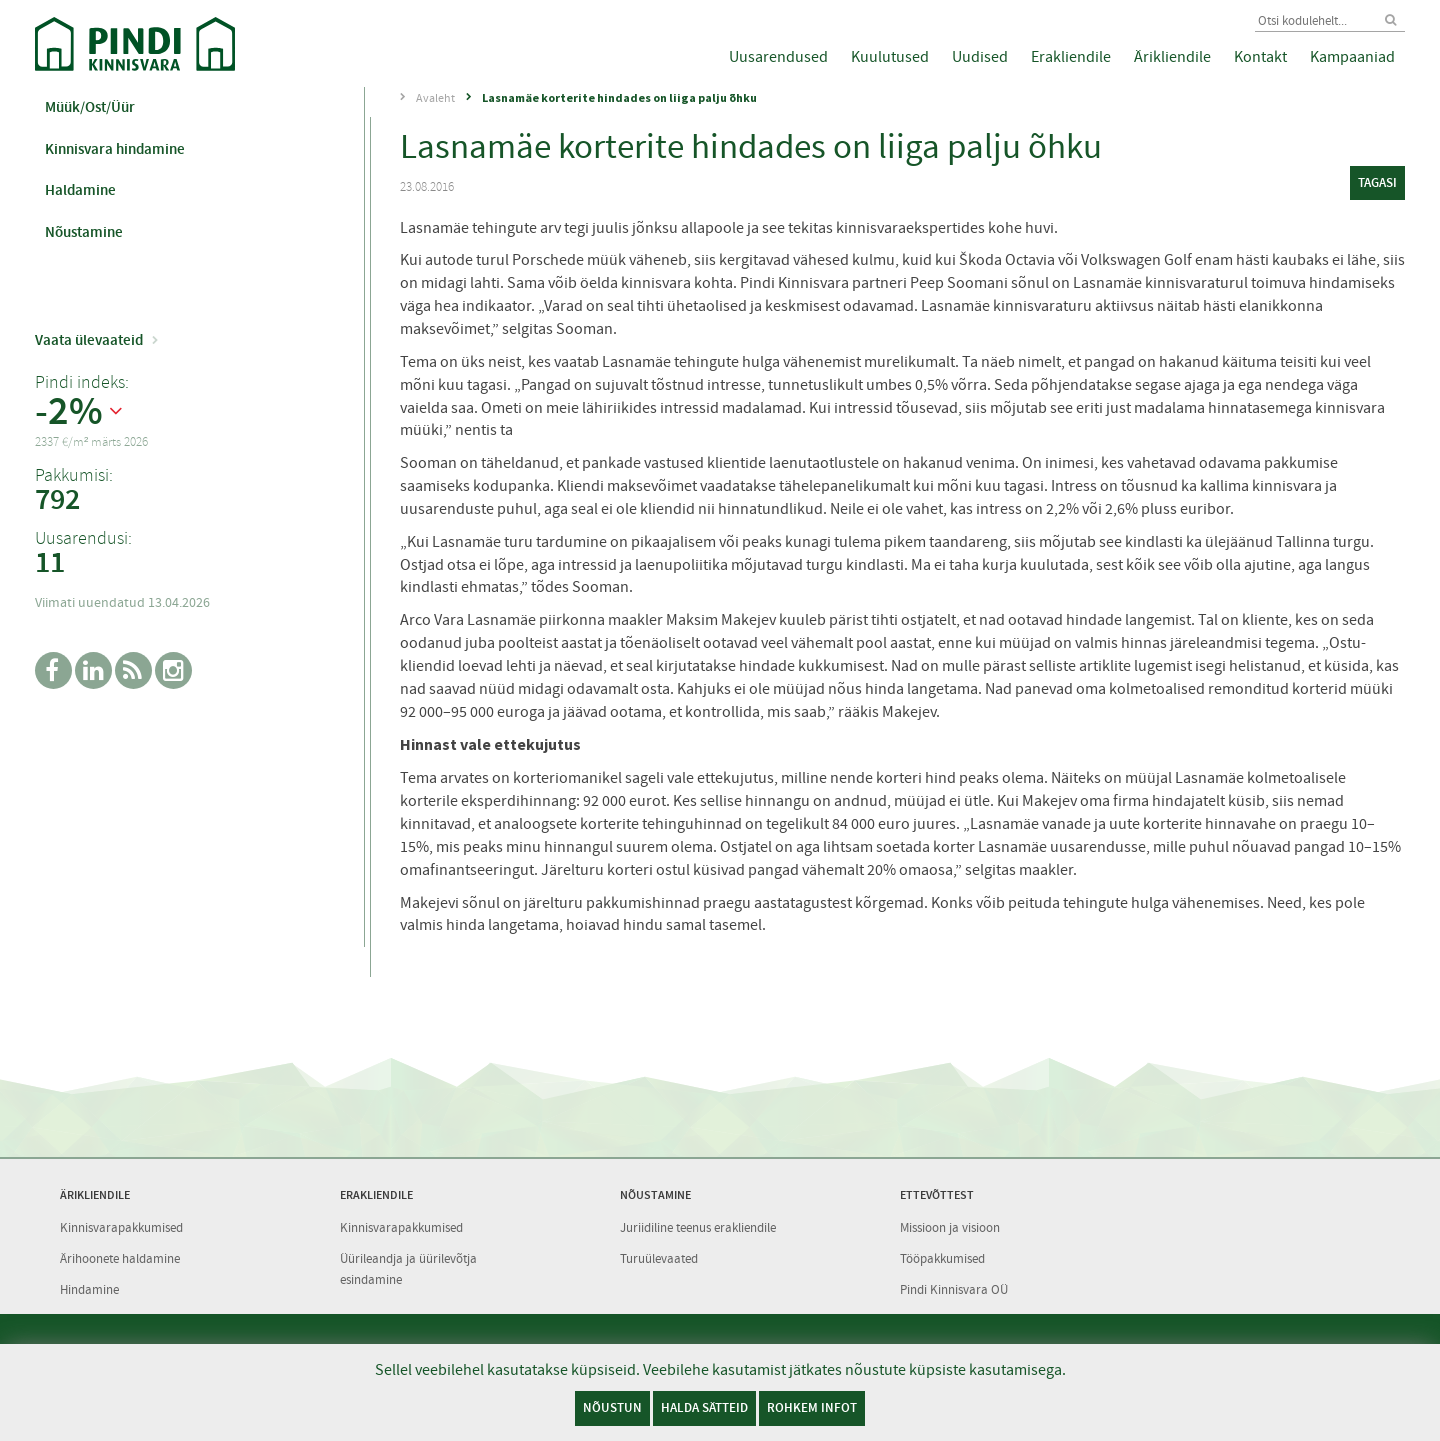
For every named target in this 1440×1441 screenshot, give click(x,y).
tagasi (1377, 182)
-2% (69, 412)
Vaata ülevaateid (89, 340)
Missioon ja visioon (950, 1227)
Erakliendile (1071, 57)
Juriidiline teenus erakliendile (698, 1227)
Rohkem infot (812, 1407)
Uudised (980, 57)
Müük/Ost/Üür (90, 107)
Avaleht (435, 98)
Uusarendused (778, 57)
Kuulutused (890, 57)
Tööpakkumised (942, 1258)
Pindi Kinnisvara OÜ (954, 1289)
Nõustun (612, 1407)
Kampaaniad (1352, 57)
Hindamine (89, 1289)
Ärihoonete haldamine (120, 1258)
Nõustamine (84, 232)
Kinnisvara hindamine (115, 149)
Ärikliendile (1172, 57)
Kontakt (1260, 57)
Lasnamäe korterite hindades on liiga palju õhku (619, 97)
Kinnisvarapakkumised (121, 1227)
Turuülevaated (659, 1258)
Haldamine (80, 190)
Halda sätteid (704, 1407)
